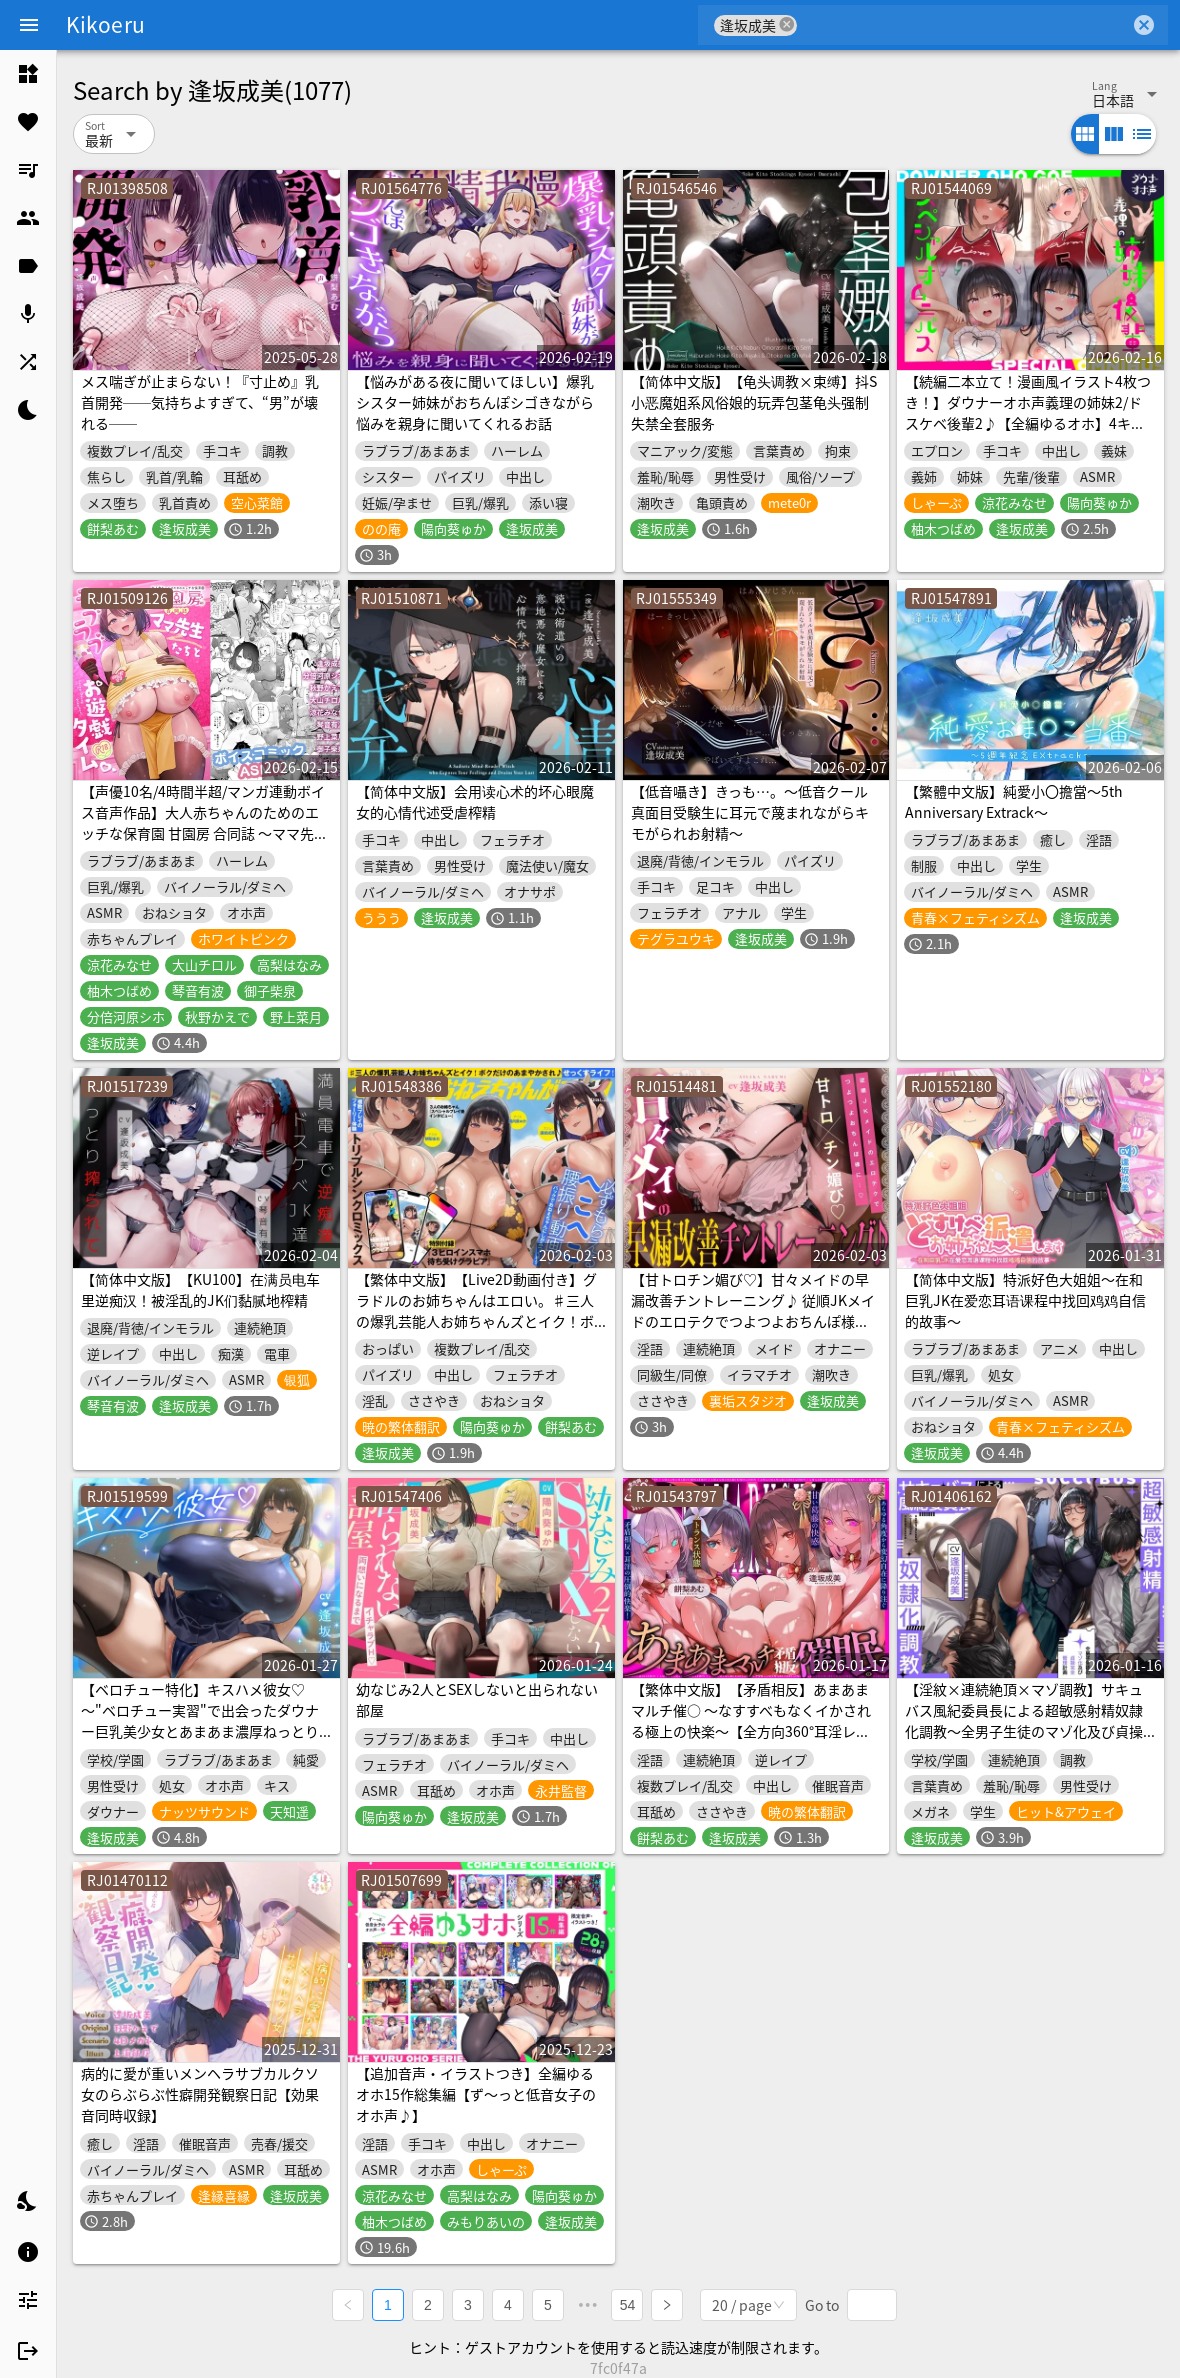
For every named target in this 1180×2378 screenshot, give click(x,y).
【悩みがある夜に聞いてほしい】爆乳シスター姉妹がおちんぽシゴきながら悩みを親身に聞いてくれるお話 (475, 402)
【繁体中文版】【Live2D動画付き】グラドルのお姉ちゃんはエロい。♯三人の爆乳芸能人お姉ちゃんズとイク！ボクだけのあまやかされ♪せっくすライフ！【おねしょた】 (476, 1321)
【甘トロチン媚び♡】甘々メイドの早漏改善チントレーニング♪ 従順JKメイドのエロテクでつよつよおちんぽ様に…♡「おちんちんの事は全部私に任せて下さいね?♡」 (753, 1321)
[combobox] (963, 25)
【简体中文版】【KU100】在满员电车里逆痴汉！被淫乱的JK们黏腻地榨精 (200, 1289)
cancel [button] (787, 24)
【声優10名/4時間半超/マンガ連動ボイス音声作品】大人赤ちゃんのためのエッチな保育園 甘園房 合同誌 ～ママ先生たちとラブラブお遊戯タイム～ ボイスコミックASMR (204, 833)
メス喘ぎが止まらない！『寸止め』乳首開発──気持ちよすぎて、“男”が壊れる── (200, 402)
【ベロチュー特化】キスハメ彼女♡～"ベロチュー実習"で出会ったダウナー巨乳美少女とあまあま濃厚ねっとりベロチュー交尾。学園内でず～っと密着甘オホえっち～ (200, 1731)
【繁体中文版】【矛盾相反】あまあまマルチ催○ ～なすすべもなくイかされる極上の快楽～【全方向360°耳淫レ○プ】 (751, 1720)
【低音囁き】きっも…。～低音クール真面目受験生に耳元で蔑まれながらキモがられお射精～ (750, 812)
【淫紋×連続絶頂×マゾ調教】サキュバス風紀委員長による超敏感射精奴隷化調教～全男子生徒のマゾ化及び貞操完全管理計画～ (1024, 1720)
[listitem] (28, 74)
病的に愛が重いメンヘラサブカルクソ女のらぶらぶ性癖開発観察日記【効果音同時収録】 (200, 2094)
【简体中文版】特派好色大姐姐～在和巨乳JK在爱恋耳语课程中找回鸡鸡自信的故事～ (1025, 1300)
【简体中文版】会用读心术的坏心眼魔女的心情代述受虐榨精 (475, 801)
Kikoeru (105, 24)
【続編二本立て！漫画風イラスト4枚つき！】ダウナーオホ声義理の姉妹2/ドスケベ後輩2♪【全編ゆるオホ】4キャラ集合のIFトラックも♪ (1028, 412)
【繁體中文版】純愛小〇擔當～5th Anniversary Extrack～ (1014, 801)
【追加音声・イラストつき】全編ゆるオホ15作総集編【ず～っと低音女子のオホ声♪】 (476, 2094)
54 (628, 2304)
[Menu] (29, 25)
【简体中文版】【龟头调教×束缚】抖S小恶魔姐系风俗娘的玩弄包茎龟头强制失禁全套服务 (754, 402)
